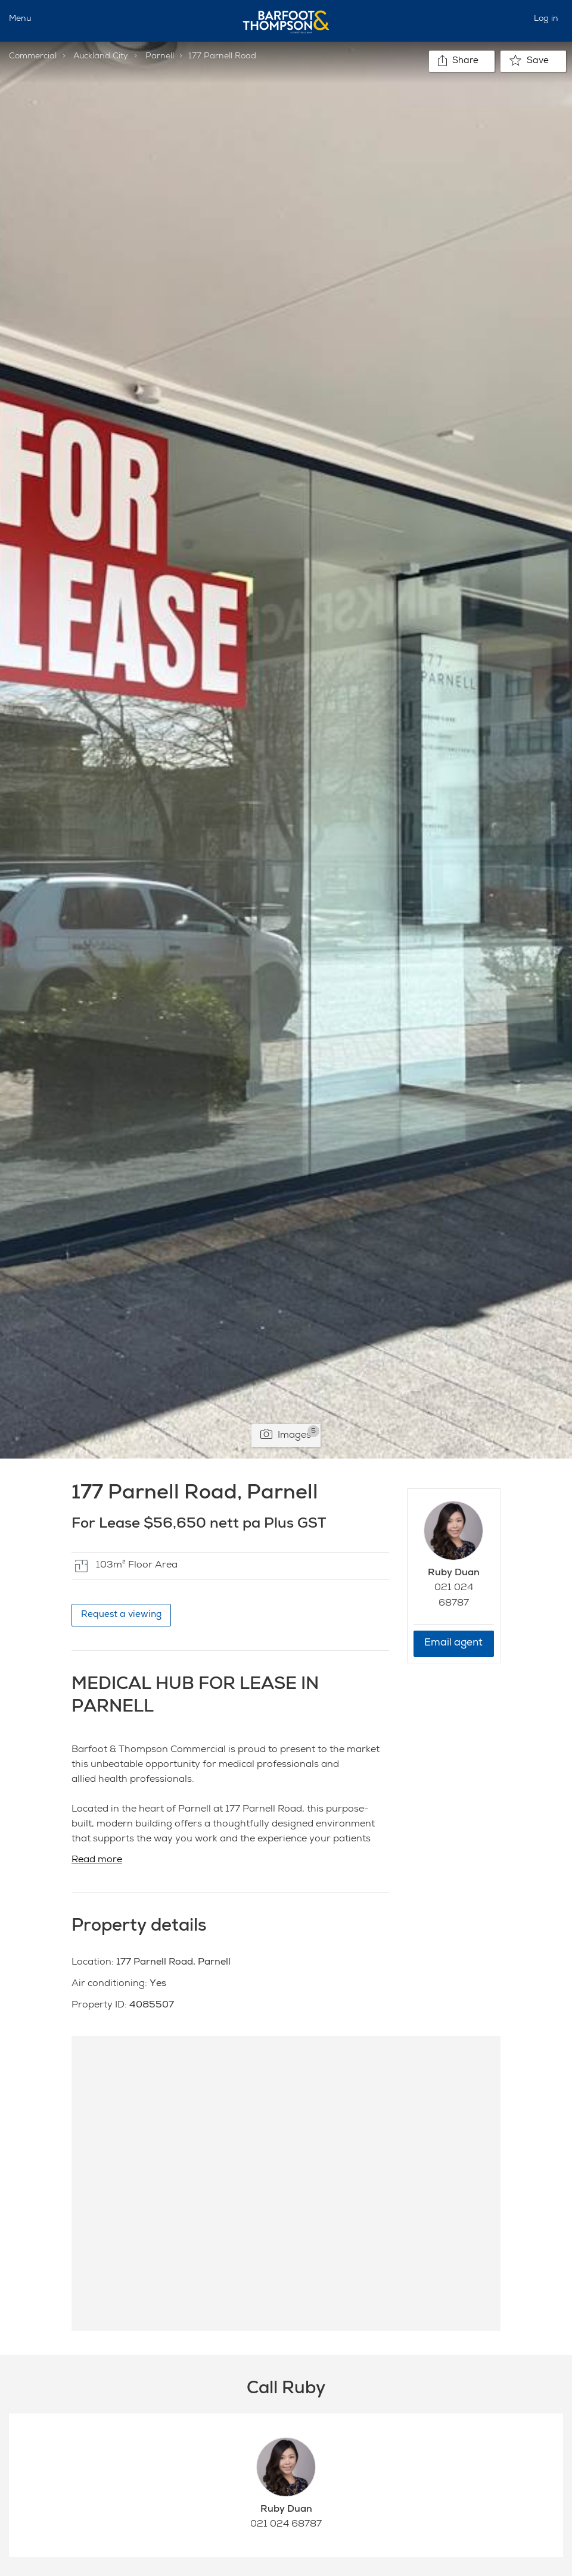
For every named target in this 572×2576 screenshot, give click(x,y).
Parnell (159, 56)
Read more (97, 1860)
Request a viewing (121, 1614)
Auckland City (100, 56)
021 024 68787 (286, 2525)
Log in (546, 19)
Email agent (453, 1643)
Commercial (33, 56)
